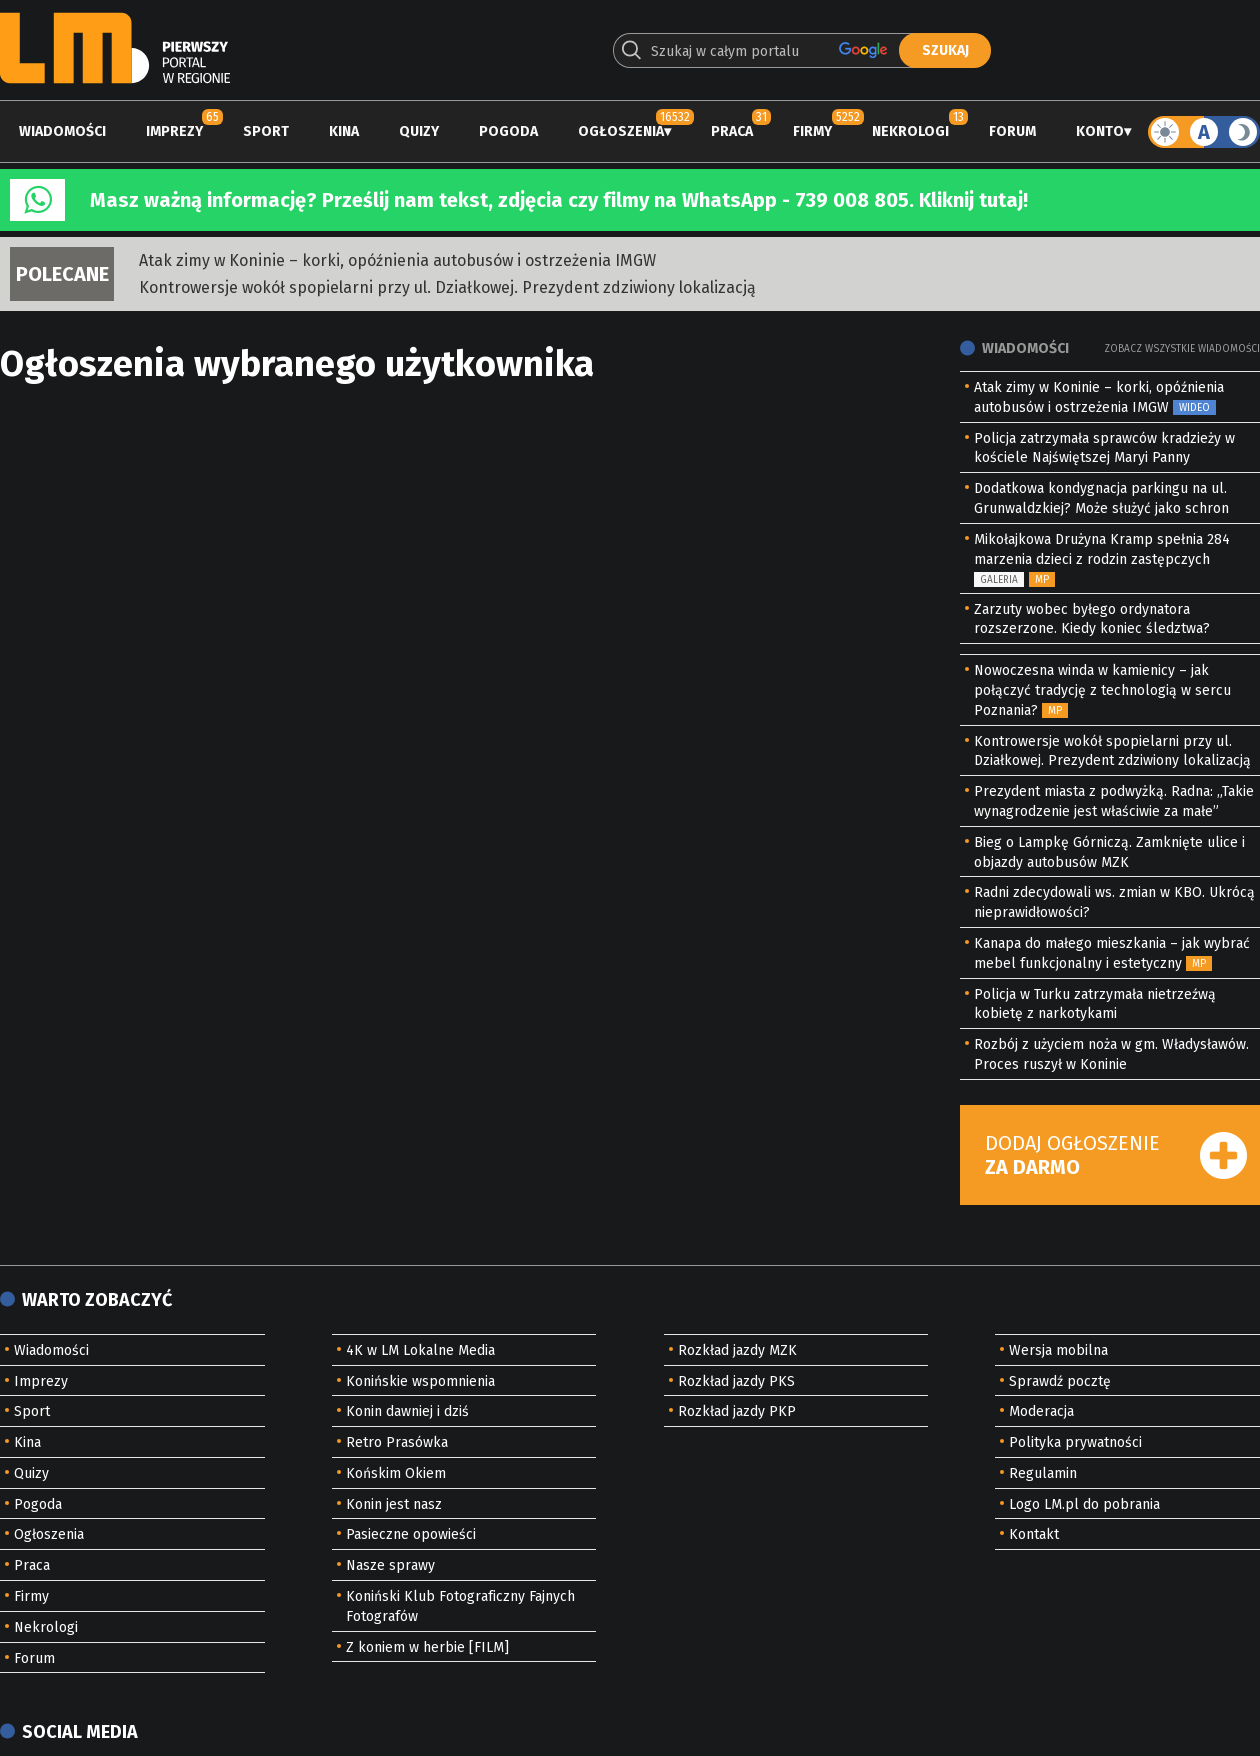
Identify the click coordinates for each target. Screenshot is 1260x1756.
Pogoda (508, 131)
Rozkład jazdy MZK (737, 1350)
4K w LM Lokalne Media (420, 1350)
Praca (732, 131)
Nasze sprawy (390, 1565)
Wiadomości (62, 131)
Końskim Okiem (396, 1473)
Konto (1100, 131)
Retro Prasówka (397, 1442)
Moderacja (1041, 1411)
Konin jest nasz (394, 1504)
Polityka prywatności (1075, 1442)
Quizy (419, 131)
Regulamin (1043, 1473)
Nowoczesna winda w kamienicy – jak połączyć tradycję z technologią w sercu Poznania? (1102, 690)
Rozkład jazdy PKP (737, 1411)
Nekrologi (910, 131)
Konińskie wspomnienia (420, 1381)
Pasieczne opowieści (411, 1534)
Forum (1012, 131)
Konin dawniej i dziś (407, 1411)
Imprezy (174, 131)
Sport (266, 131)
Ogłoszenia (621, 131)
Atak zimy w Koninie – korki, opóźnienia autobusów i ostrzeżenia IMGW (397, 260)
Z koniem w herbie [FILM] (427, 1647)
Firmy (812, 131)
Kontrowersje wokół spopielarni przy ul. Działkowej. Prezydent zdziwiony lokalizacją (447, 287)
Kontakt (1034, 1534)
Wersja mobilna (1058, 1350)
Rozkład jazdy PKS (736, 1381)
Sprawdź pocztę (1060, 1381)
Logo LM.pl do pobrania (1084, 1504)
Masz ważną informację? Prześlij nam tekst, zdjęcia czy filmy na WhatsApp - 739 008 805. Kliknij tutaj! (559, 200)
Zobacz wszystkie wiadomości (1182, 349)
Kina (344, 131)
